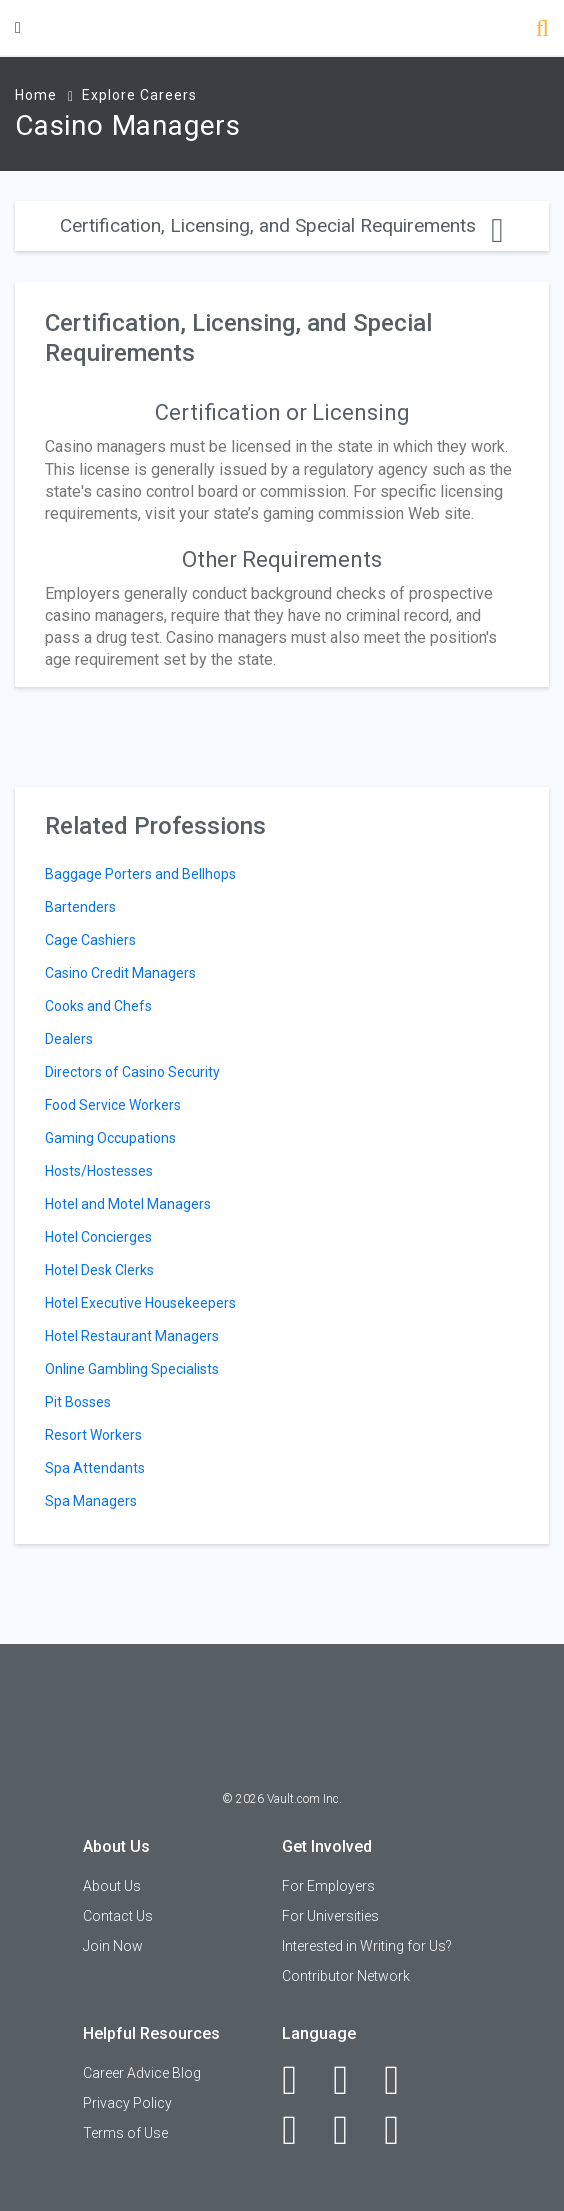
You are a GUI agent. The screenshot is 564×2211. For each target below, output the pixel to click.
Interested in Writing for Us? (367, 1946)
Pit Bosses (78, 1402)
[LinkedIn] (351, 2080)
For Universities (330, 1916)
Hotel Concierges (98, 1237)
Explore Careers (139, 95)
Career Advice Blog (142, 2073)
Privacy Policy (127, 2103)
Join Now (113, 1946)
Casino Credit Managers (120, 973)
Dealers (69, 1039)
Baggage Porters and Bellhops (140, 874)
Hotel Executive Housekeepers (140, 1303)
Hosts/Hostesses (99, 1171)
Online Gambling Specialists (132, 1369)
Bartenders (80, 907)
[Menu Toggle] (18, 27)
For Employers (328, 1886)
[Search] (542, 30)
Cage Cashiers (90, 940)
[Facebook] (300, 2080)
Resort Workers (93, 1435)
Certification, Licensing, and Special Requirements (281, 225)
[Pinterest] (351, 2130)
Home (36, 95)
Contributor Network (346, 1976)
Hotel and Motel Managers (128, 1204)
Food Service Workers (113, 1105)
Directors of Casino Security (132, 1072)
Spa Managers (91, 1501)
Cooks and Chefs (98, 1006)
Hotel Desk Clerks (99, 1270)
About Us (112, 1886)
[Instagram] (300, 2130)
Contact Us (118, 1916)
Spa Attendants (95, 1468)
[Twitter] (402, 2080)
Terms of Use (125, 2133)
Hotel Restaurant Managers (132, 1336)
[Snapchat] (402, 2130)
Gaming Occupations (110, 1138)
